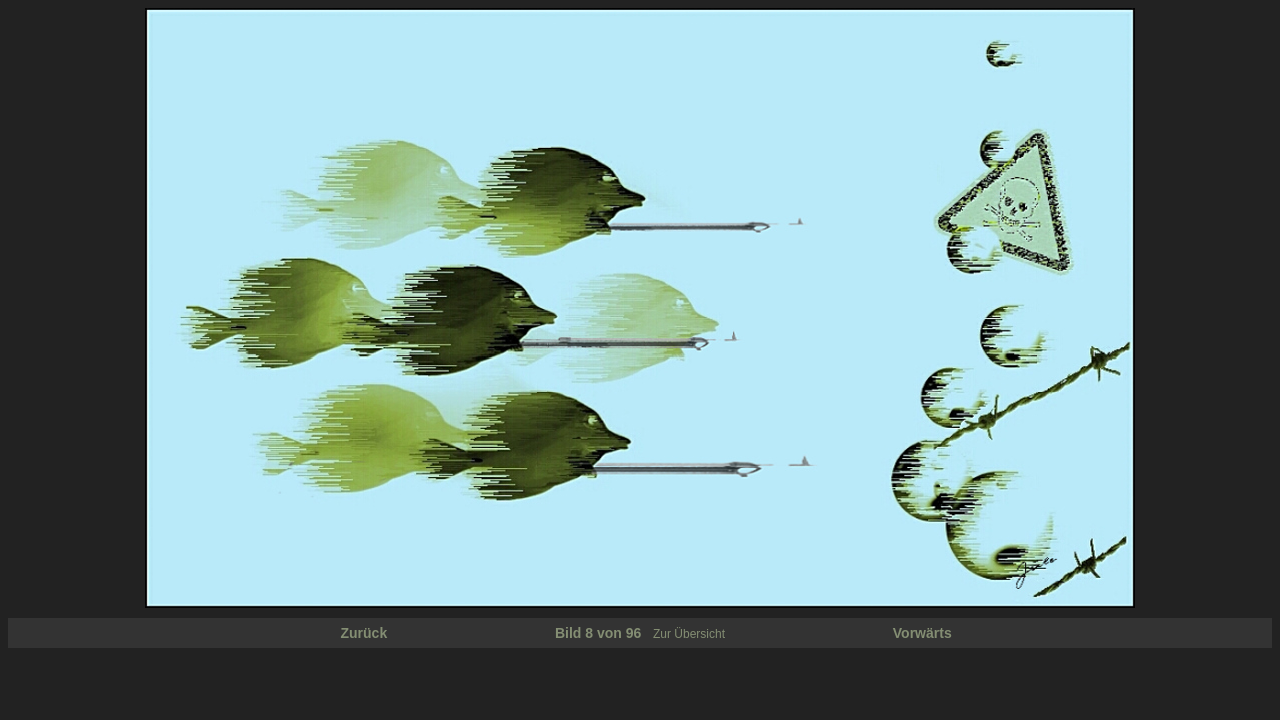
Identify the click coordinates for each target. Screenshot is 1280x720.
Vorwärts (922, 633)
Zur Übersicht (689, 634)
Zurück (364, 633)
